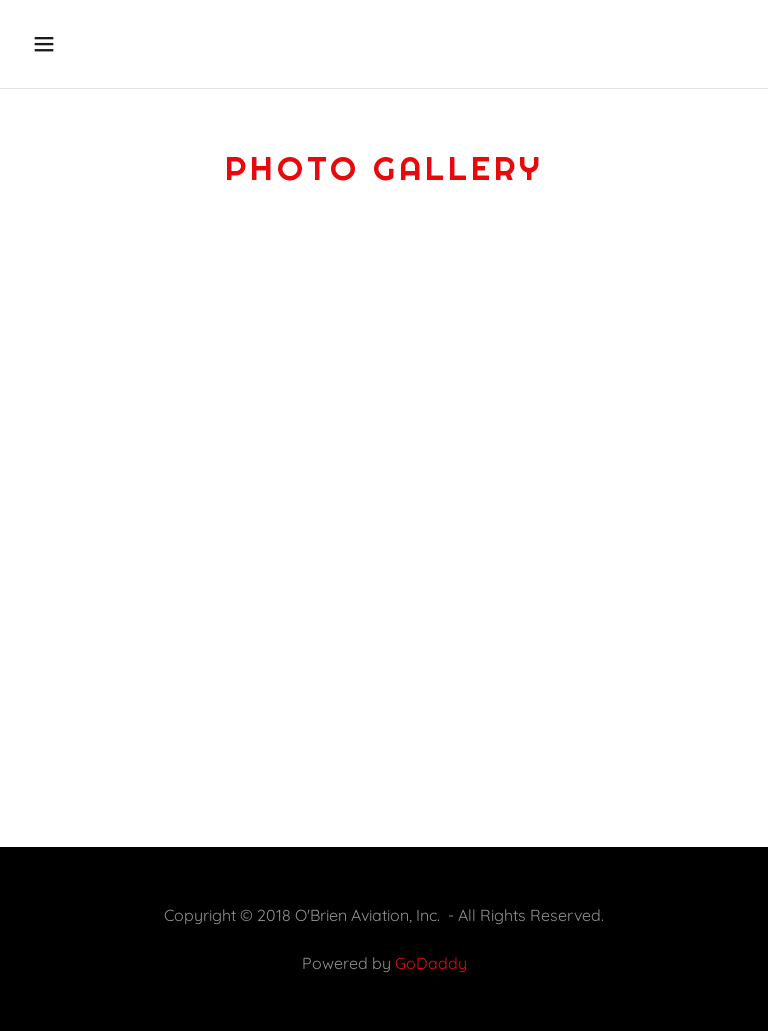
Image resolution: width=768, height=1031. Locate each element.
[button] (106, 44)
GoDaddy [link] (431, 963)
